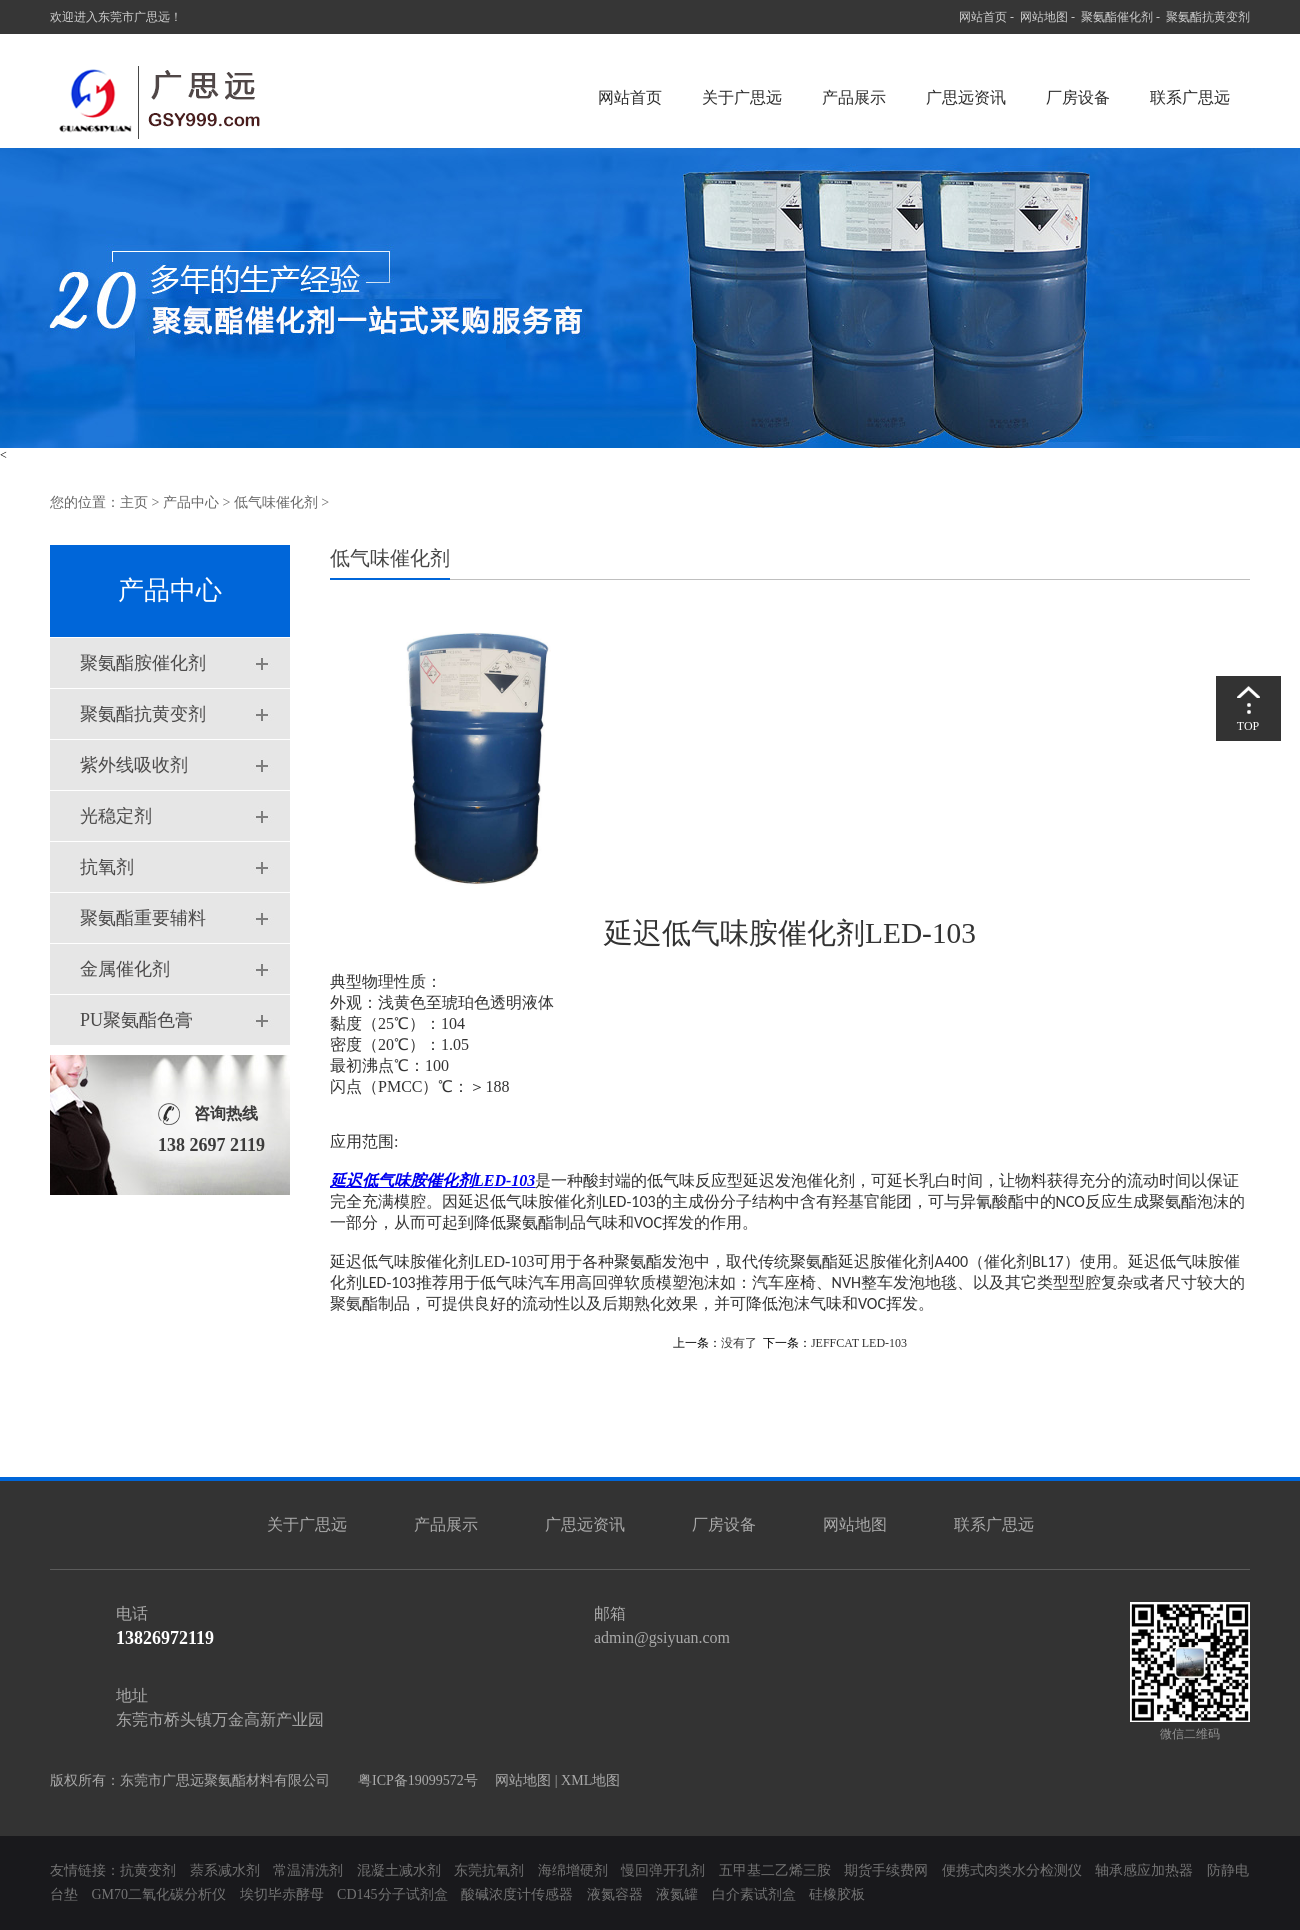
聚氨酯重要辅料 (143, 918)
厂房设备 (1078, 97)
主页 (134, 502)
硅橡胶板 (837, 1894)
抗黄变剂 (148, 1870)
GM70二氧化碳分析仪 (159, 1894)
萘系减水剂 (227, 1870)
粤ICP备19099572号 (412, 1780)
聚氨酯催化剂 (1117, 17)
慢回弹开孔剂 (663, 1870)
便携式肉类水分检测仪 (1012, 1870)
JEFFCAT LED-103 (859, 1343)
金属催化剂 (125, 969)
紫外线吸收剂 (134, 765)
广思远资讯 (966, 97)
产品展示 (854, 97)
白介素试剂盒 (756, 1894)
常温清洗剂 (308, 1870)
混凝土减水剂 (399, 1870)
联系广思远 (1190, 97)
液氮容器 (617, 1894)
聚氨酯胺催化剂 (143, 663)
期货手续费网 (886, 1870)
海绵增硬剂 (573, 1870)
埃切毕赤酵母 (282, 1894)
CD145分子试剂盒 (392, 1894)
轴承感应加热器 (1144, 1870)
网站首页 (983, 17)
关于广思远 (742, 97)
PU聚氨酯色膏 (136, 1020)
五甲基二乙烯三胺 (775, 1870)
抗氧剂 (107, 867)
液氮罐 (677, 1894)
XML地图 (590, 1780)
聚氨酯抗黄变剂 (1208, 17)
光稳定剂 (116, 816)
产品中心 (191, 502)
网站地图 (1044, 17)
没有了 (739, 1343)
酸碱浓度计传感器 (517, 1894)
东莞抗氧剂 (489, 1870)
